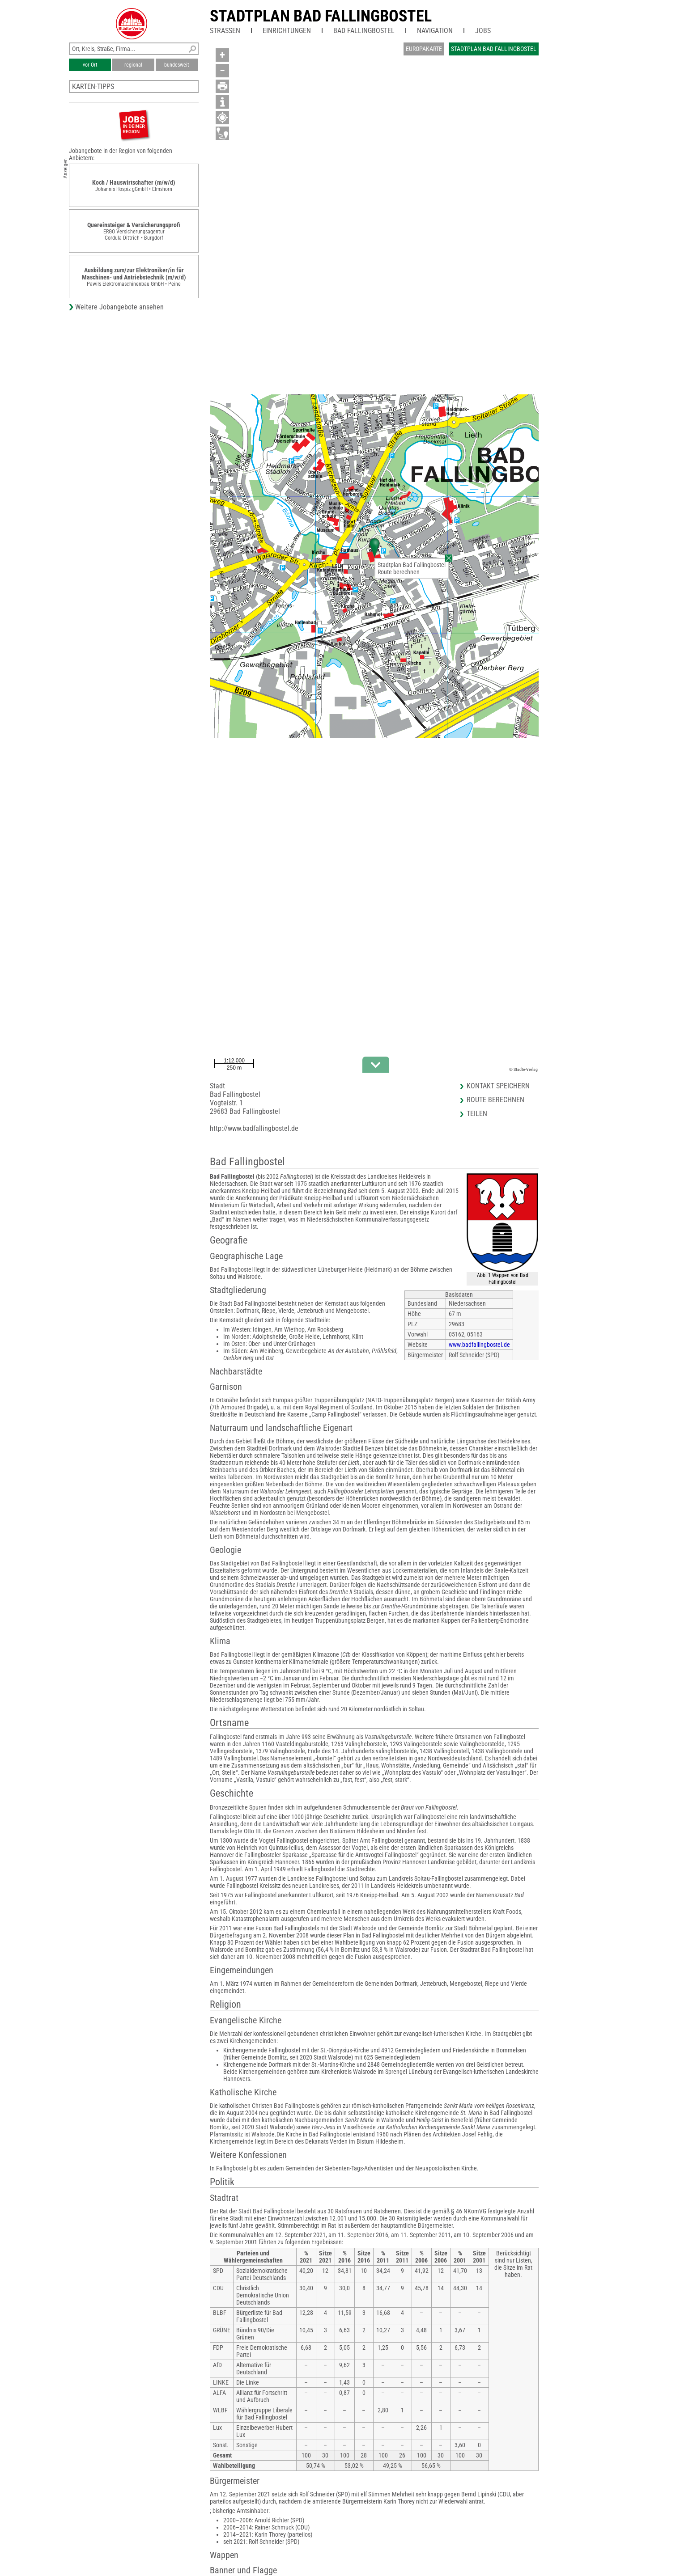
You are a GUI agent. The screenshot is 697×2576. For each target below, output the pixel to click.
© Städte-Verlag (523, 1069)
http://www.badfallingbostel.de (254, 1128)
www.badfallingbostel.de (479, 1344)
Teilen (477, 1113)
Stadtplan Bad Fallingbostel (321, 16)
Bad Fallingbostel (364, 30)
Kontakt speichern (498, 1086)
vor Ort (90, 65)
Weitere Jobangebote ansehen (119, 307)
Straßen (225, 30)
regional (133, 65)
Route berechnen (399, 571)
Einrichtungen (287, 30)
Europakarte (424, 48)
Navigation (435, 30)
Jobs (483, 30)
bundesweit (176, 65)
